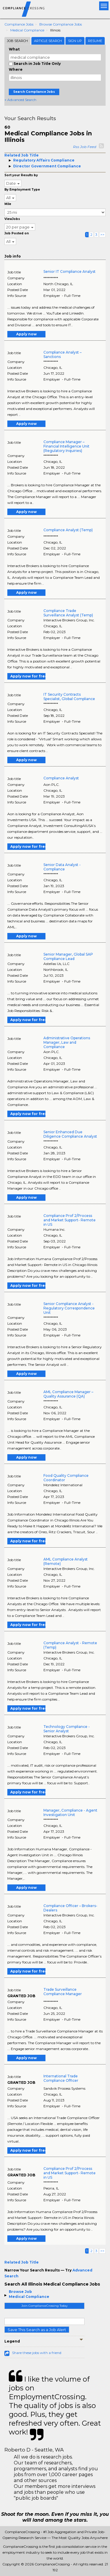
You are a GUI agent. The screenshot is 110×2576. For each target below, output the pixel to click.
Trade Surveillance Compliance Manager (62, 1991)
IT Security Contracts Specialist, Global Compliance (69, 696)
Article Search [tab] (48, 41)
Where (16, 69)
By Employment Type (22, 189)
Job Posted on (16, 233)
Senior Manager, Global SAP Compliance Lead (68, 956)
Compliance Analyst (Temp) (68, 530)
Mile (7, 204)
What (14, 49)
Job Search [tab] (17, 41)
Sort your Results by (21, 175)
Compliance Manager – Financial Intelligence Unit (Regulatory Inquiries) (66, 446)
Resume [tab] (95, 41)
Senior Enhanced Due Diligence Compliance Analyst (70, 1134)
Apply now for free (27, 676)
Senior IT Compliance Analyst (69, 271)
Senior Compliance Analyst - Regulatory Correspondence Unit (69, 1308)
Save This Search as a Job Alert (37, 2329)
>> (102, 234)
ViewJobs (12, 219)
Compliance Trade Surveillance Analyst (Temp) (68, 612)
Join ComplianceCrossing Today (44, 2306)
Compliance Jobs (18, 24)
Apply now (26, 334)
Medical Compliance (27, 30)
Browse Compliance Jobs (60, 24)
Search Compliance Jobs (34, 92)
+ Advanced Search (20, 99)
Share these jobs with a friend (36, 2352)
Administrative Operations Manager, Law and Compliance (66, 1042)
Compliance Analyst (61, 778)
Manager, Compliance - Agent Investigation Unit (70, 1812)
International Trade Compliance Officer (60, 2078)
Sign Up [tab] (75, 41)
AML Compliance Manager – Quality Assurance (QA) (68, 1394)
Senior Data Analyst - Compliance (62, 866)
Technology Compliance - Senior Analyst (66, 1728)
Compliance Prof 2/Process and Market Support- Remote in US (69, 1220)
